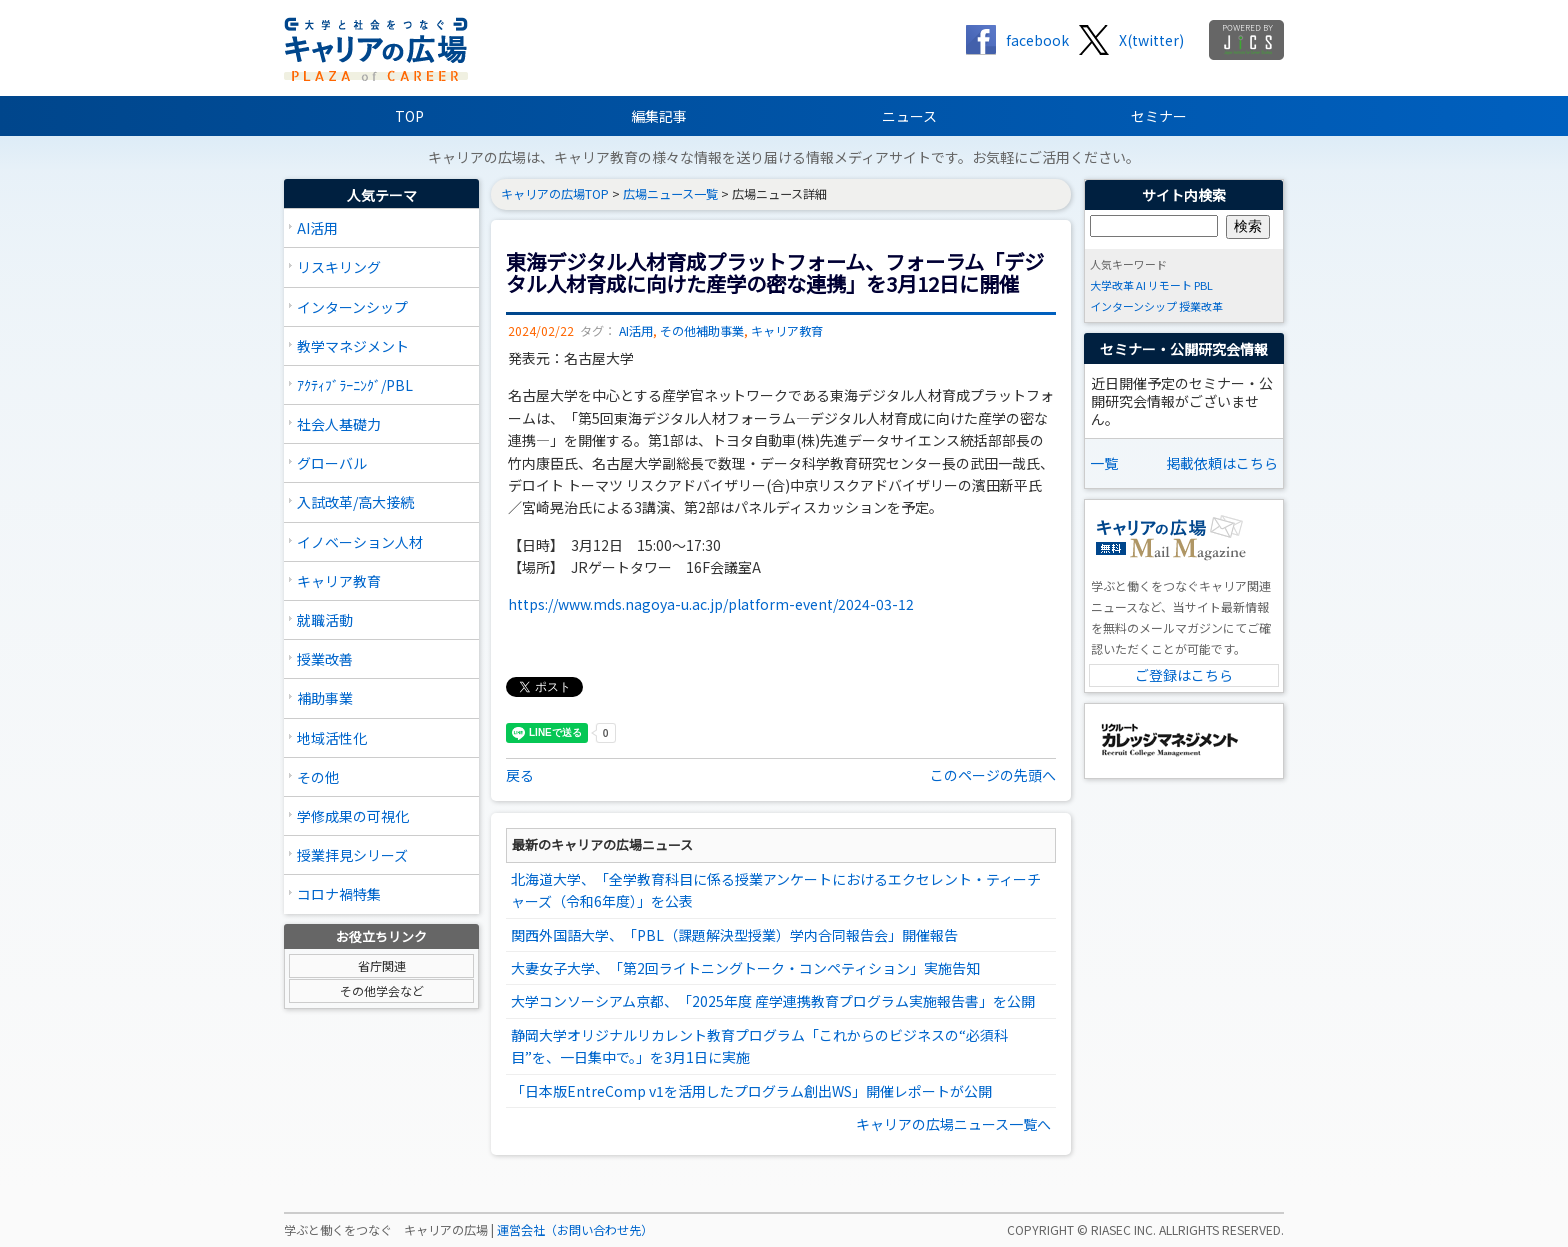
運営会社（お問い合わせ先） (575, 1230)
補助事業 (325, 698)
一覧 (1104, 463)
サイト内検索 (1184, 195)
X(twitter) (1151, 40)
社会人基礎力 (339, 424)
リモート (1170, 285)
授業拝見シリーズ (352, 855)
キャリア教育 (339, 581)
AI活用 (317, 228)
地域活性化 (332, 738)
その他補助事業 (702, 331)
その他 (318, 777)
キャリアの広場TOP (555, 194)
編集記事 (659, 116)
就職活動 (325, 620)
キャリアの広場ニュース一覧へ (953, 1124)
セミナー (1159, 116)
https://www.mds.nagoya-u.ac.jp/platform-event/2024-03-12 (711, 604)
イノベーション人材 (360, 542)
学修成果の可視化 (353, 816)
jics (1246, 40)
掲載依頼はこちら (1222, 463)
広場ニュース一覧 (670, 194)
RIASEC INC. (1123, 1230)
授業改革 (1201, 306)
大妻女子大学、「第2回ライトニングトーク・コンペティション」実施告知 (745, 968)
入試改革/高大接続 (355, 502)
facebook (1037, 40)
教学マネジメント (353, 346)
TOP (409, 116)
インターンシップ (352, 307)
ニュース (909, 116)
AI (1141, 285)
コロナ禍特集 (339, 894)
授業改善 (325, 659)
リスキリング (339, 267)
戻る (520, 775)
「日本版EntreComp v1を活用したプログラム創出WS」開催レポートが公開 (751, 1091)
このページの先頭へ (993, 775)
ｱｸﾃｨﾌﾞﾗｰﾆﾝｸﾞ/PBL (355, 385)
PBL (1203, 285)
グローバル (332, 463)
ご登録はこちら (1184, 675)
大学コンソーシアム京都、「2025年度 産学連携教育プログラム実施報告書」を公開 (773, 1001)
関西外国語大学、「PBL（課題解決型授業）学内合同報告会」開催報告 (734, 935)
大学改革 (1112, 285)
